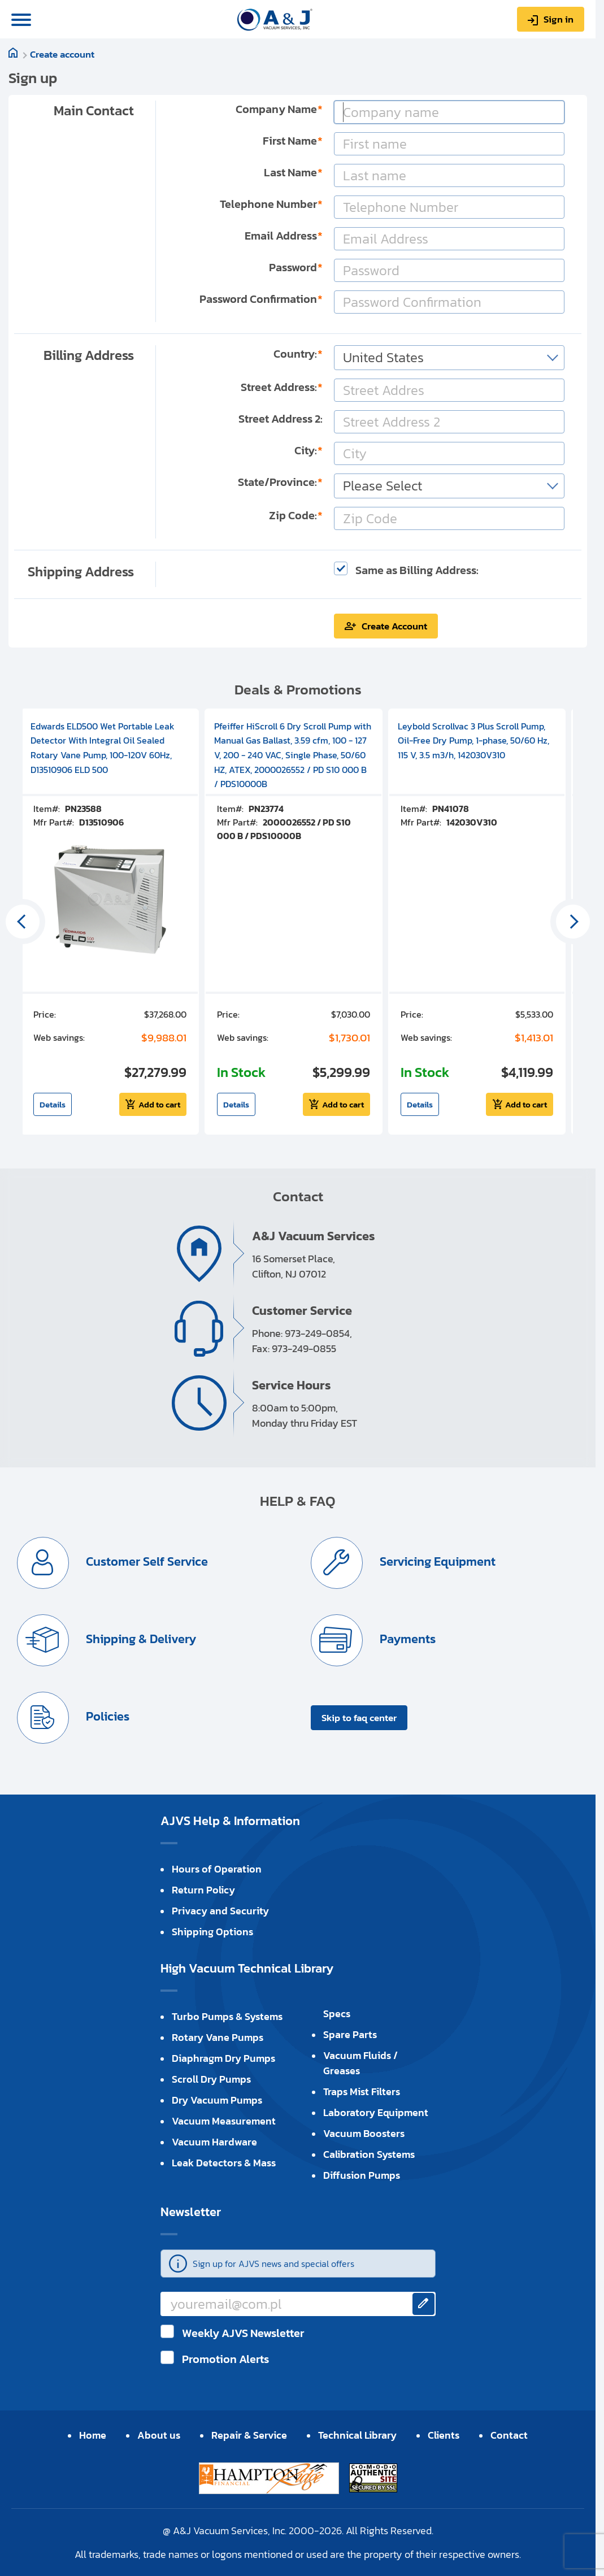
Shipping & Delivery (139, 1639)
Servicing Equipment (436, 1561)
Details (53, 1104)
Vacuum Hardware (214, 2141)
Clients (443, 2435)
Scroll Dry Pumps (211, 2079)
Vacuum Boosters (364, 2133)
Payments (406, 1639)
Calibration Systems (369, 2154)
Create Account (394, 626)
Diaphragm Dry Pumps (223, 2058)
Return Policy (203, 1889)
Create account (62, 54)
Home (92, 2435)
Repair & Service (249, 2435)
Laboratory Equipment (375, 2112)
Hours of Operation (217, 1868)
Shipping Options (212, 1931)
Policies (106, 1716)
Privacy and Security (220, 1910)
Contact (509, 2435)
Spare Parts (350, 2034)
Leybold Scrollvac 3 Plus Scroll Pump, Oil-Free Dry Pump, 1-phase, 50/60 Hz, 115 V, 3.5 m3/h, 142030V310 (473, 740)
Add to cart (159, 1104)
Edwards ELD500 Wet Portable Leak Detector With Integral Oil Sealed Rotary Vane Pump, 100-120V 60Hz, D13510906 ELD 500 (103, 747)
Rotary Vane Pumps (217, 2037)
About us (158, 2435)
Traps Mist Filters (361, 2091)
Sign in (558, 19)
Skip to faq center (359, 1717)
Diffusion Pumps (361, 2175)
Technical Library (357, 2435)
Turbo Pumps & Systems (227, 2016)
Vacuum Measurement (224, 2120)
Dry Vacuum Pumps (217, 2100)
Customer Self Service (145, 1561)
